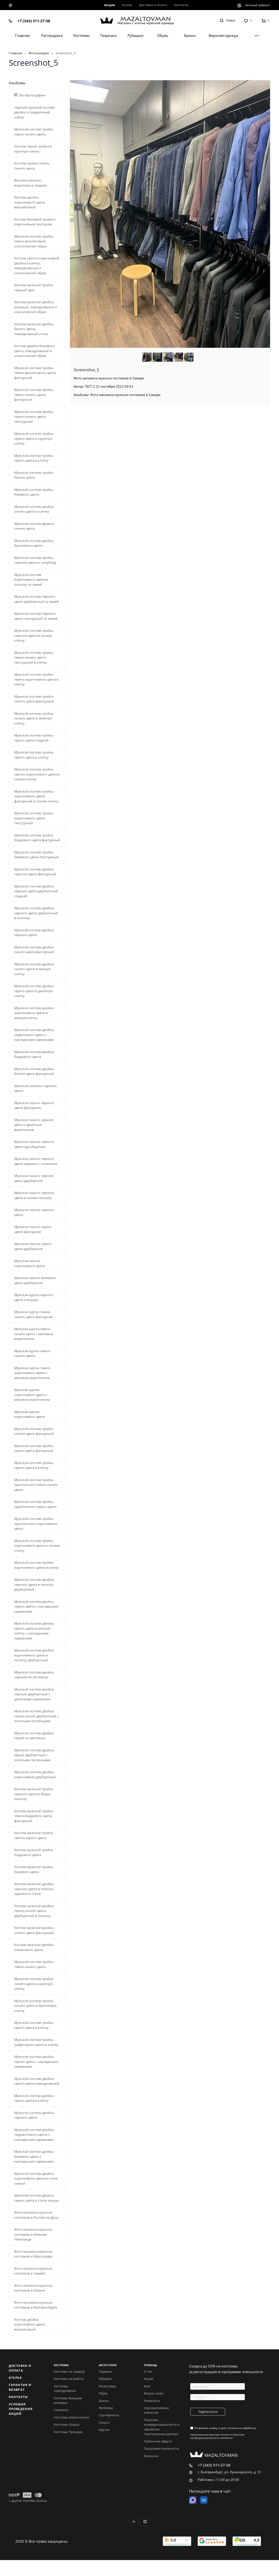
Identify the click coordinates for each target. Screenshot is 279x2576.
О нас (148, 2371)
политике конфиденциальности (217, 2436)
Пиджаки (105, 2371)
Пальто (104, 2422)
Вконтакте (134, 2521)
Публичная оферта (158, 2441)
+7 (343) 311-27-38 (33, 20)
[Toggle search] (227, 20)
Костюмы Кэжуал (66, 2424)
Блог (147, 2386)
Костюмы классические (71, 2417)
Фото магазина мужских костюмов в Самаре (125, 394)
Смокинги (61, 2410)
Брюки (104, 2401)
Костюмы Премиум (68, 2432)
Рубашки (105, 2379)
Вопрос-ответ (154, 2393)
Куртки (104, 2430)
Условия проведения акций (20, 2409)
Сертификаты (109, 2415)
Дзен (145, 2521)
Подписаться (208, 2412)
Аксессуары (107, 2386)
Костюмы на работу (68, 2379)
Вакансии (151, 2456)
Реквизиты (152, 2401)
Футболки (106, 2408)
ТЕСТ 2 (90, 386)
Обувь (103, 2393)
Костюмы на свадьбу (69, 2371)
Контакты (18, 2397)
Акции (148, 2379)
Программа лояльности (161, 2448)
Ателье (15, 2378)
